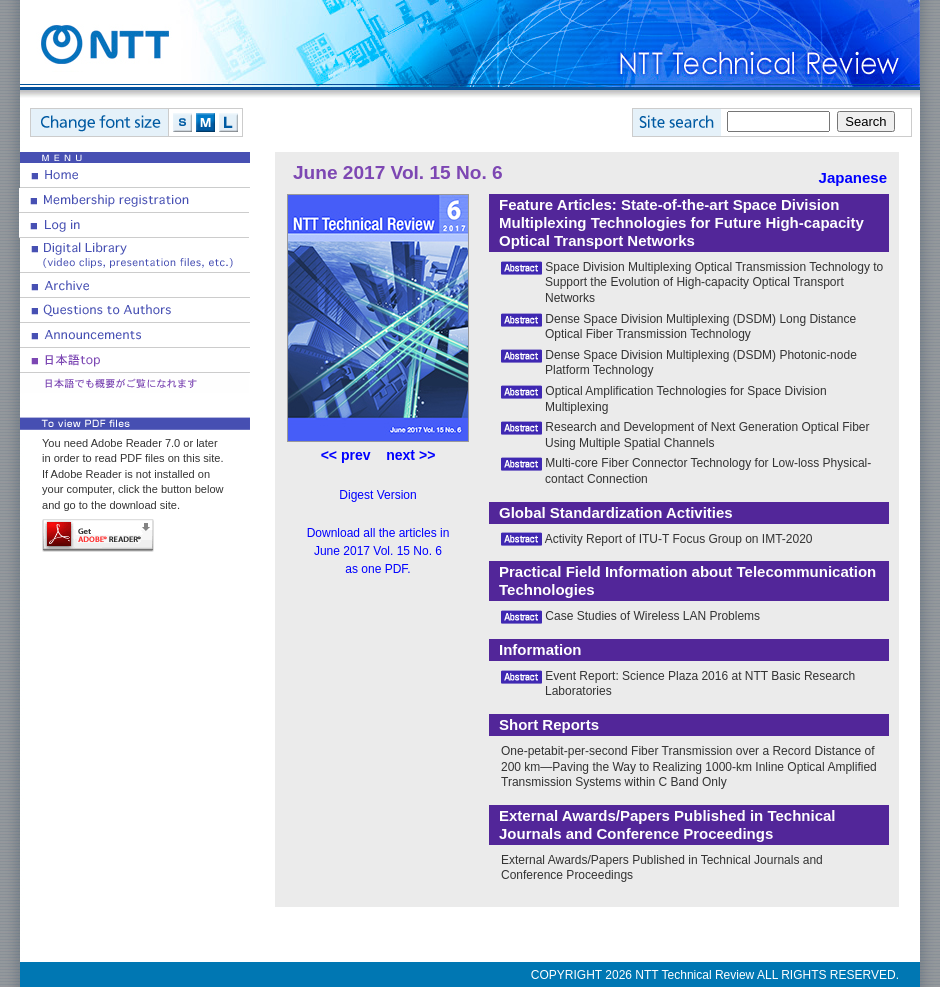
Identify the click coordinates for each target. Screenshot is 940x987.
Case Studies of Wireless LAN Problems (652, 616)
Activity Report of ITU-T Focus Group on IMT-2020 (679, 539)
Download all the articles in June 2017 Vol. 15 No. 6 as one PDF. (378, 551)
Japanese (853, 177)
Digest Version (377, 495)
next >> (410, 455)
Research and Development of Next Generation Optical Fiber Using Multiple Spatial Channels (707, 435)
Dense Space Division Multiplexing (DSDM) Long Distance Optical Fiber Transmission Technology (700, 327)
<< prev (346, 455)
